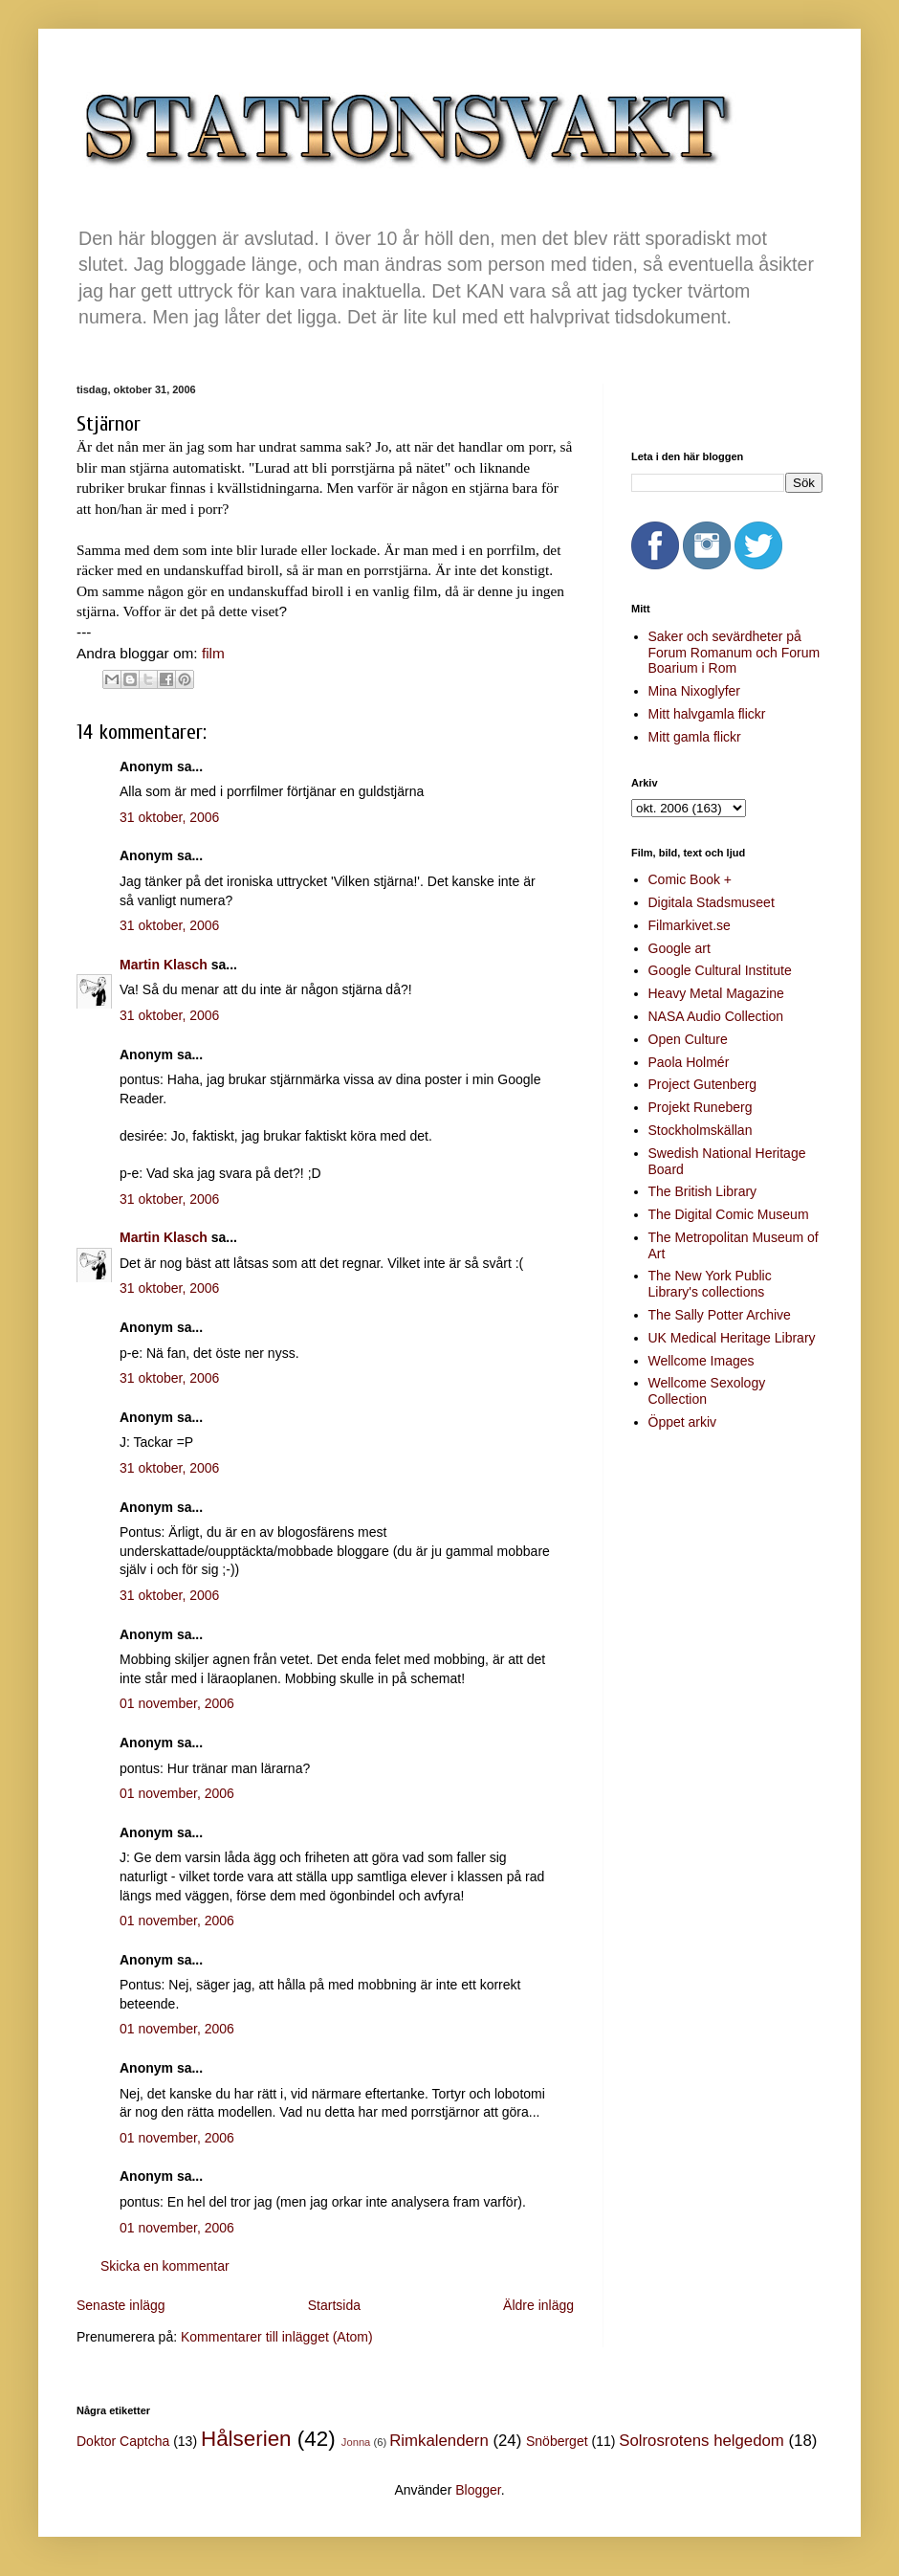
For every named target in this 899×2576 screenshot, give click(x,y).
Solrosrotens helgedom (701, 2441)
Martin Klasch (164, 964)
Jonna (355, 2442)
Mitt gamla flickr (694, 736)
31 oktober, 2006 (169, 817)
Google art (679, 948)
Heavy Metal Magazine (716, 993)
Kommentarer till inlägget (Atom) (277, 2336)
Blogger (477, 2490)
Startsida (334, 2305)
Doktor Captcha (123, 2441)
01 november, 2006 (177, 1703)
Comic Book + (690, 879)
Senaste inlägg (121, 2305)
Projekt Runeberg (700, 1107)
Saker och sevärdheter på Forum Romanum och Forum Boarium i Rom (734, 653)
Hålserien (246, 2439)
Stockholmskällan (700, 1130)
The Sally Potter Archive (719, 1314)
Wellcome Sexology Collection (707, 1391)
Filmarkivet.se (689, 925)
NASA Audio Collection (716, 1016)
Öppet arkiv (682, 1422)
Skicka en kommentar (165, 2266)
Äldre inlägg (538, 2305)
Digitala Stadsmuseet (711, 902)
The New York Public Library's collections (710, 1283)
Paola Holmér (689, 1062)
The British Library (702, 1191)
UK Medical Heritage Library (732, 1337)
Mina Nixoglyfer (694, 691)
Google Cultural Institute (720, 970)
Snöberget (557, 2441)
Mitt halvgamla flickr (707, 714)
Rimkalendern (439, 2441)
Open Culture (688, 1039)
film (213, 653)
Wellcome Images (701, 1360)
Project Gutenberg (702, 1084)
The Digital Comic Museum (728, 1214)
